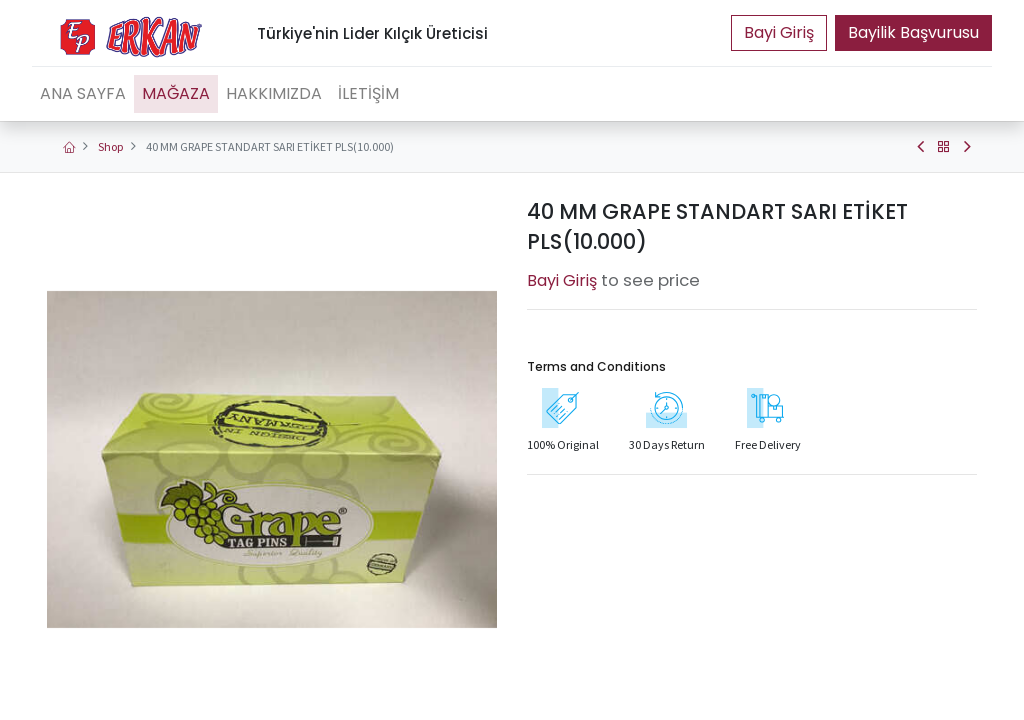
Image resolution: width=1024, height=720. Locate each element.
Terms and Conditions (596, 366)
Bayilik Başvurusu (913, 32)
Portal (779, 33)
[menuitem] (83, 94)
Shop (110, 146)
